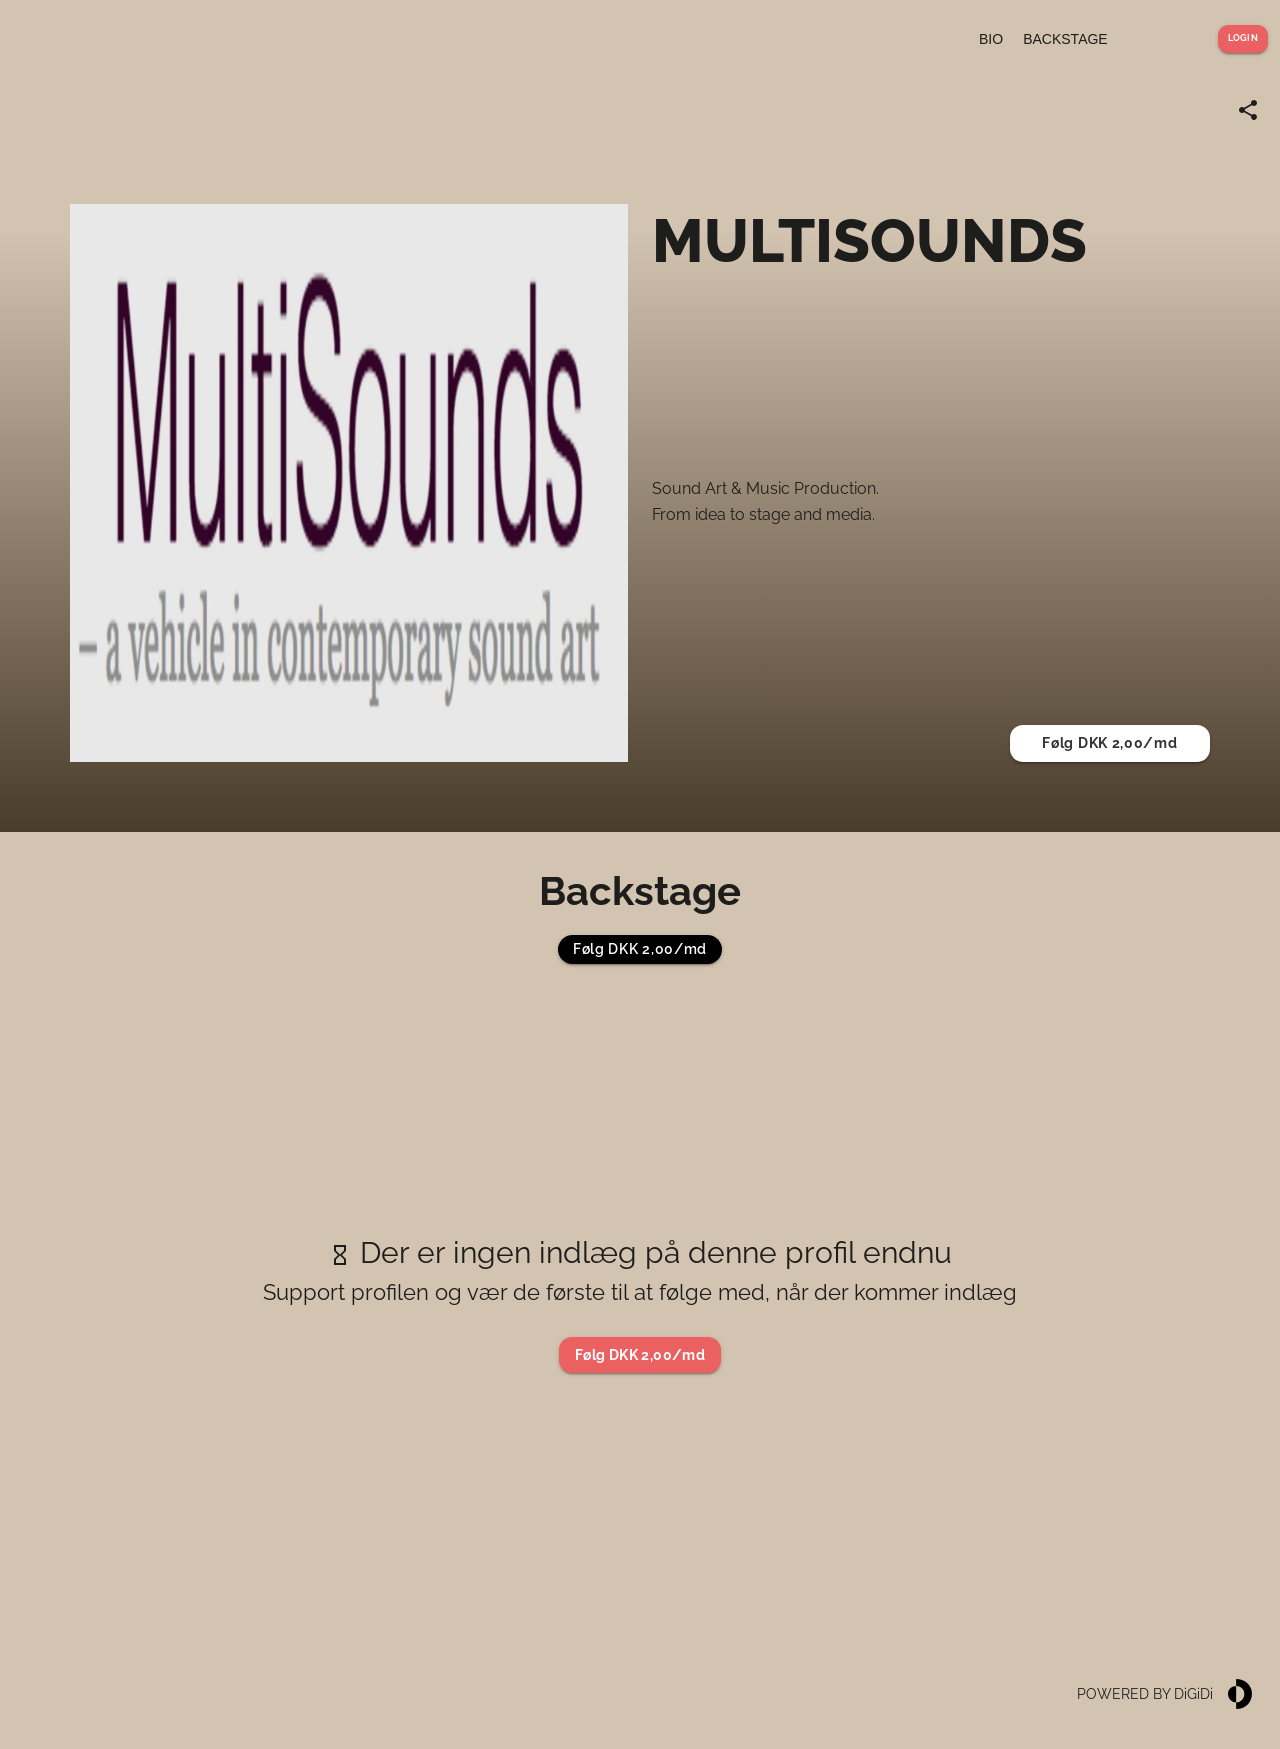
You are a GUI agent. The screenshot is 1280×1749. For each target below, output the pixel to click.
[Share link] (1248, 110)
